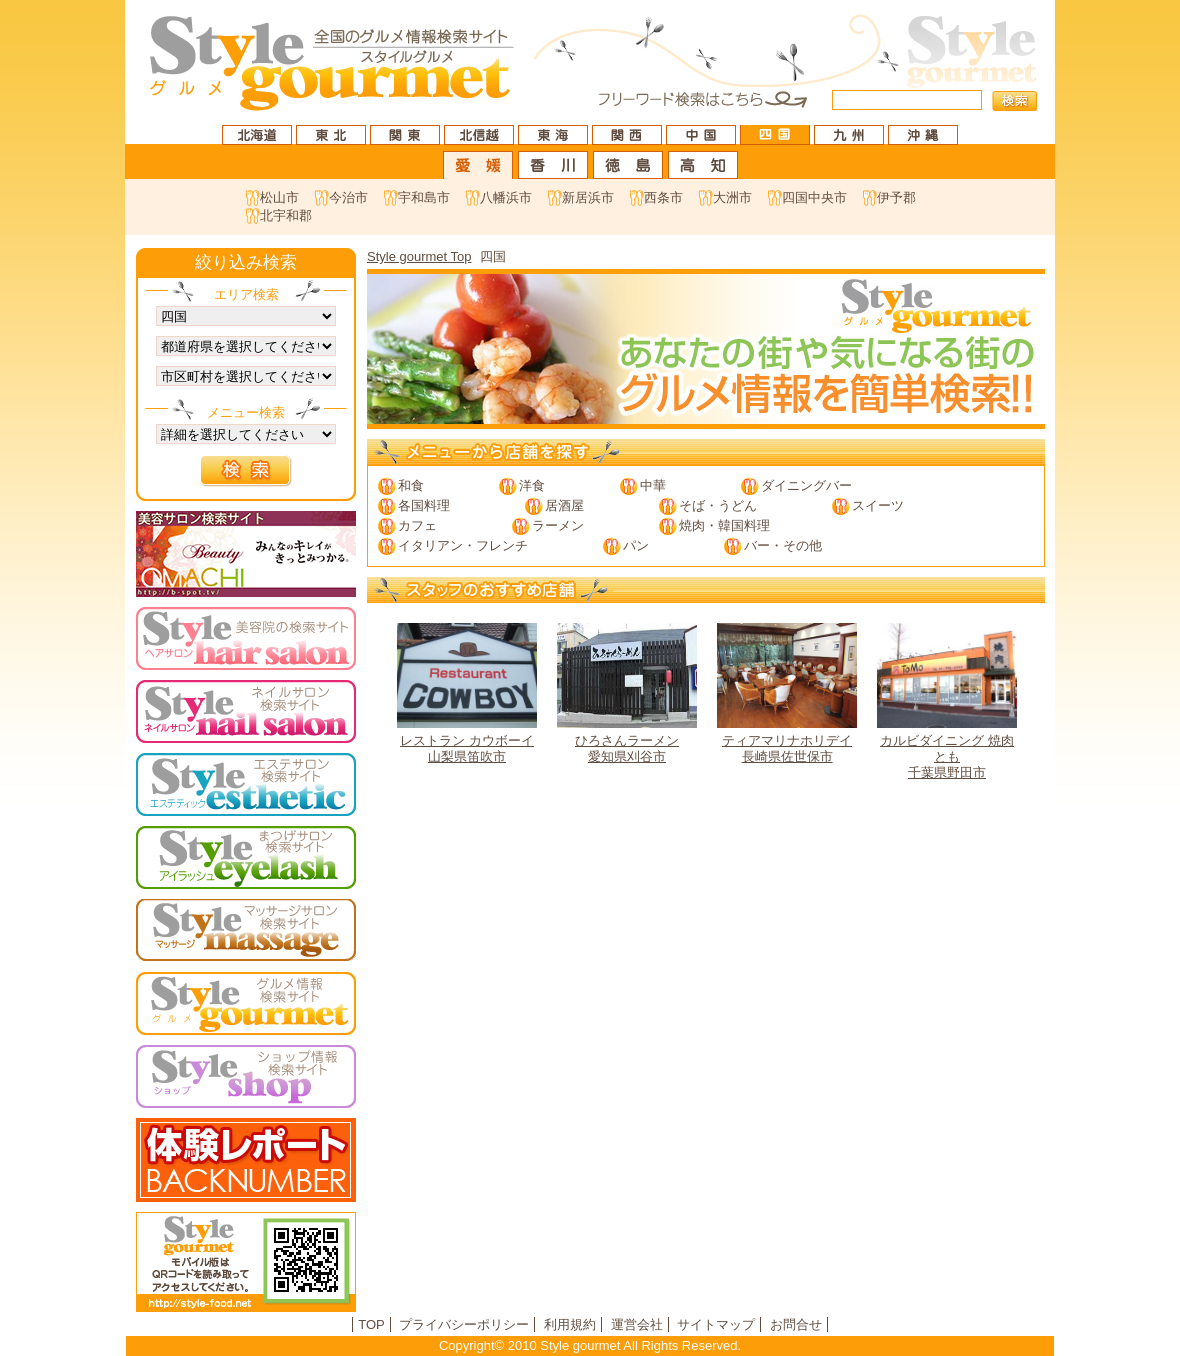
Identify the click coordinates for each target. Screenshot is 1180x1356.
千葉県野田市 (947, 701)
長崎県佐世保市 (787, 693)
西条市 (663, 197)
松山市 (279, 197)
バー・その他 (783, 545)
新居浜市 (588, 197)
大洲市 (732, 197)
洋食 (532, 485)
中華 (653, 485)
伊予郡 (896, 197)
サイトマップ (716, 1324)
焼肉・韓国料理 (724, 525)
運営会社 (637, 1324)
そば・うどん (718, 505)
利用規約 (570, 1324)
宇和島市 (424, 197)
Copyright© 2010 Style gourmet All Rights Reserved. (590, 1345)
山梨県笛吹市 (467, 693)
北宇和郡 (286, 215)
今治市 (348, 197)
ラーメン (558, 525)
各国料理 (424, 505)
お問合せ (796, 1324)
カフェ (417, 525)
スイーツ (878, 505)
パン (636, 545)
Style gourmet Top (419, 256)
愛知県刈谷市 (627, 693)
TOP (371, 1324)
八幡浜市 (506, 197)
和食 (411, 485)
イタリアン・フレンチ (463, 545)
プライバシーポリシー (464, 1324)
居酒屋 (564, 505)
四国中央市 (814, 197)
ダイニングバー (806, 485)
